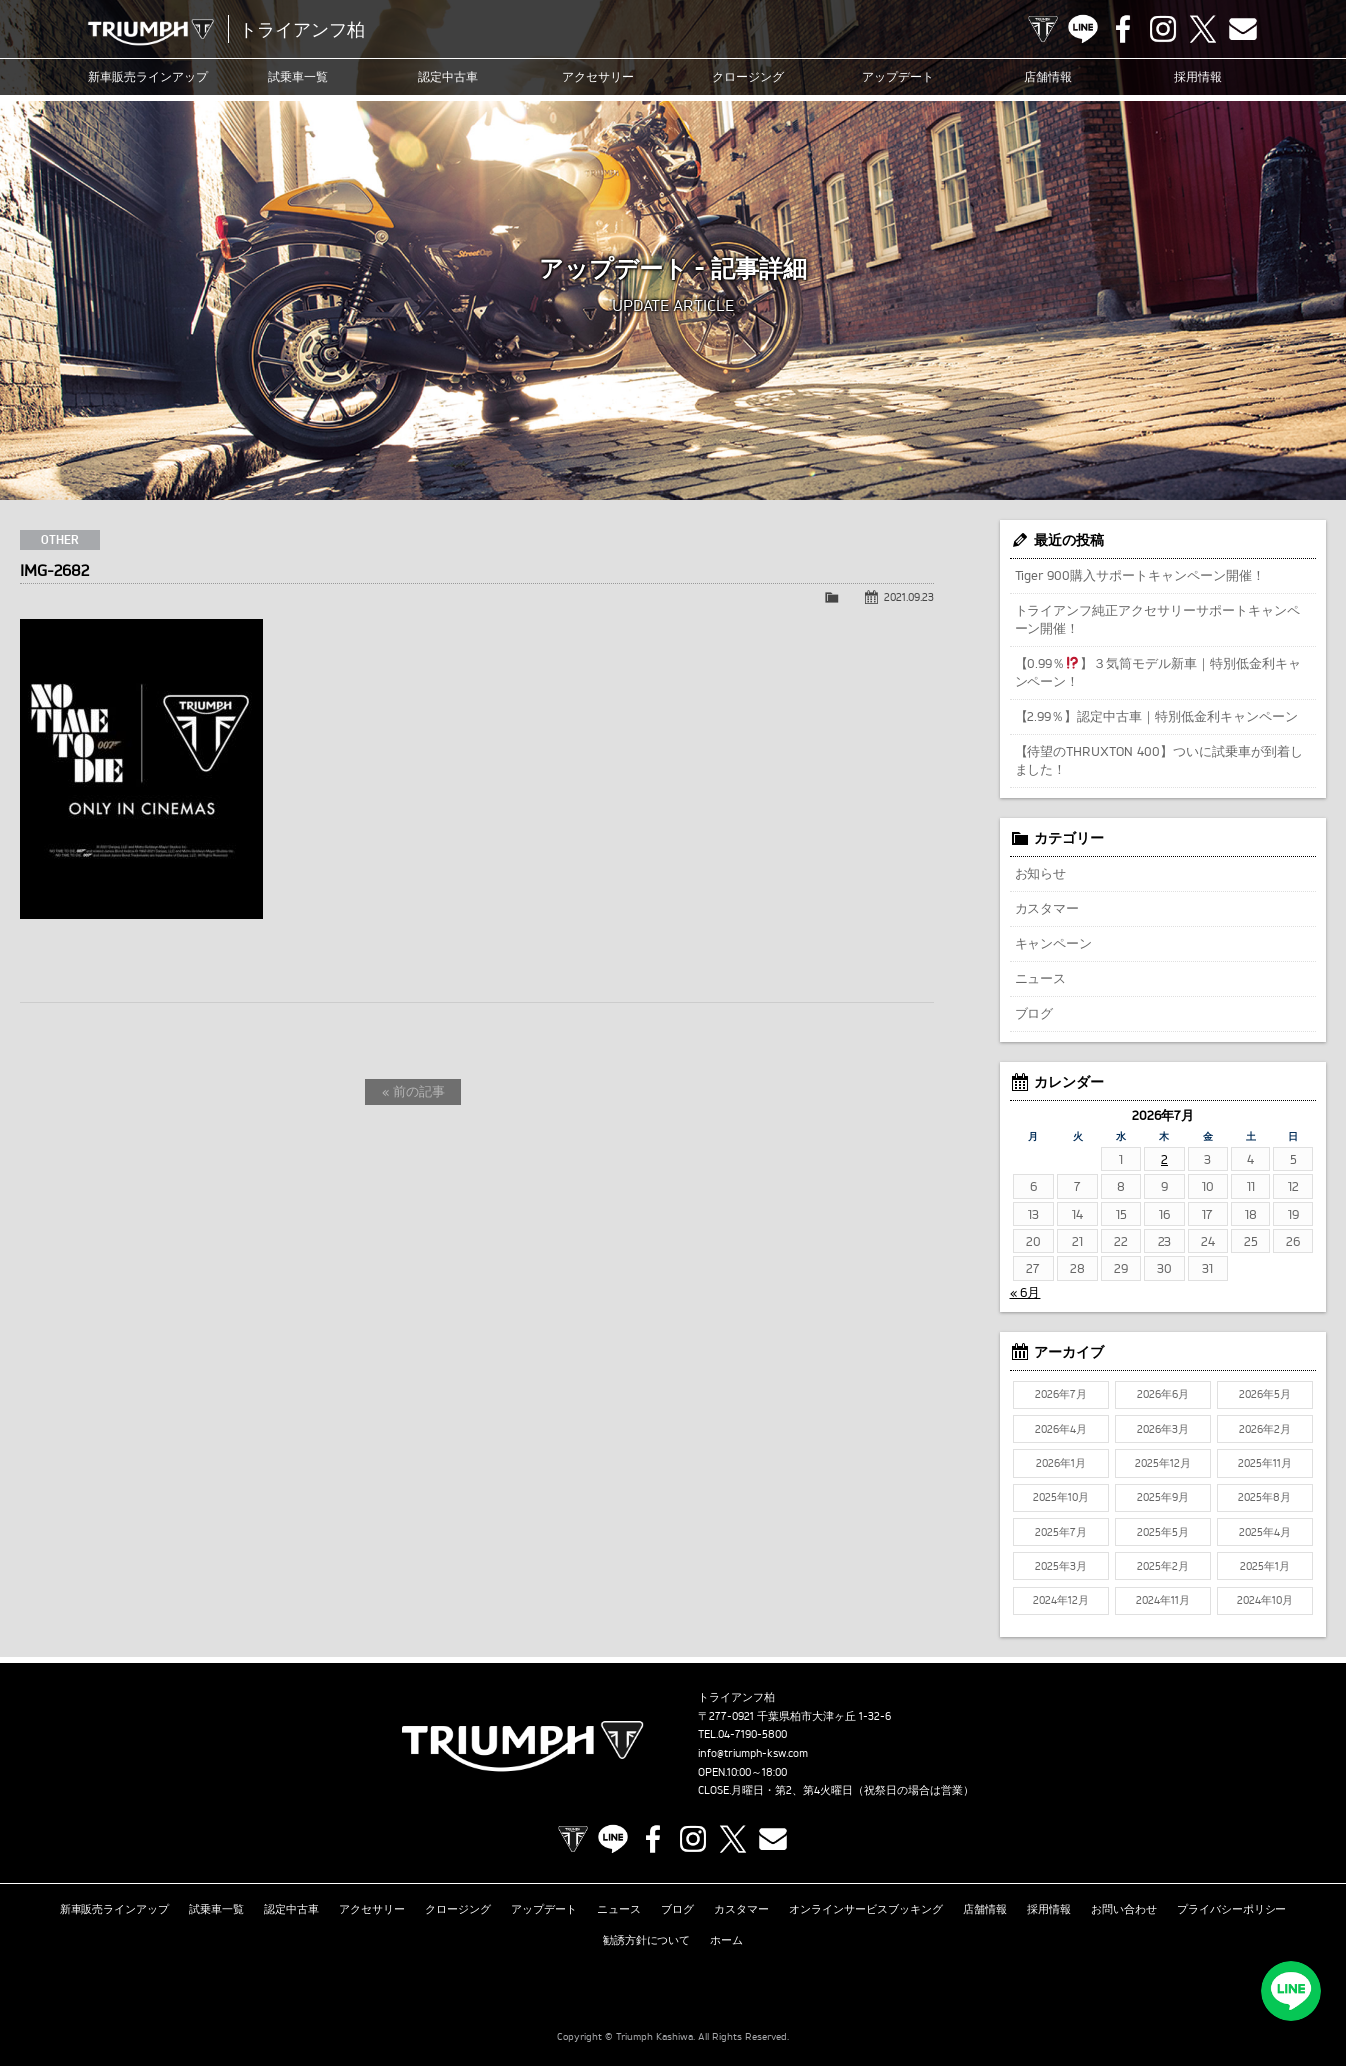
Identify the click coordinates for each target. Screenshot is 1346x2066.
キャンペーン (1054, 943)
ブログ (1034, 1013)
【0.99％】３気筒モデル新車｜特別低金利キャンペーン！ (1158, 672)
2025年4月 (1265, 1532)
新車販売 (148, 77)
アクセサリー (598, 76)
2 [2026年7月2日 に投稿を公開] (1164, 1159)
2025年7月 (1061, 1532)
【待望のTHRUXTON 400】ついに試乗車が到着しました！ (1159, 760)
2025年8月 (1264, 1497)
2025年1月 (1265, 1566)
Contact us (1243, 29)
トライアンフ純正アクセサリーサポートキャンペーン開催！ (1158, 619)
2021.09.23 (909, 597)
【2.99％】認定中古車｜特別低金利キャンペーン (1157, 716)
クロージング (748, 76)
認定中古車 (448, 76)
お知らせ (1041, 873)
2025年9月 (1163, 1497)
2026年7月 (1061, 1394)
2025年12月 (1163, 1463)
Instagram (1163, 29)
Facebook (1123, 29)
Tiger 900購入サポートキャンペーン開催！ (1140, 575)
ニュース (1041, 978)
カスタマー (1047, 908)
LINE (1083, 29)
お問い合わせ (1124, 1909)
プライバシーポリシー (1232, 1909)
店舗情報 (1048, 76)
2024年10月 (1265, 1600)
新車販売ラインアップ (115, 1909)
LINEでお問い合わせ (1291, 1991)
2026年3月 (1163, 1429)
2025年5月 (1163, 1532)
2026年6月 (1163, 1394)
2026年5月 (1265, 1394)
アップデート (898, 76)
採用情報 (1198, 76)
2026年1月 (1061, 1463)
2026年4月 (1061, 1429)
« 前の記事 (413, 1091)
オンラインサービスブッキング (866, 1909)
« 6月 (1025, 1292)
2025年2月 (1163, 1566)
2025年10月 (1061, 1497)
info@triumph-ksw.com (753, 1753)
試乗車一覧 (298, 76)
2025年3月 (1061, 1566)
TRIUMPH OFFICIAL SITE (1043, 29)
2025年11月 (1265, 1463)
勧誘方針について (647, 1940)
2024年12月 (1061, 1600)
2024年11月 (1163, 1600)
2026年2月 (1265, 1429)
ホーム (726, 1940)
